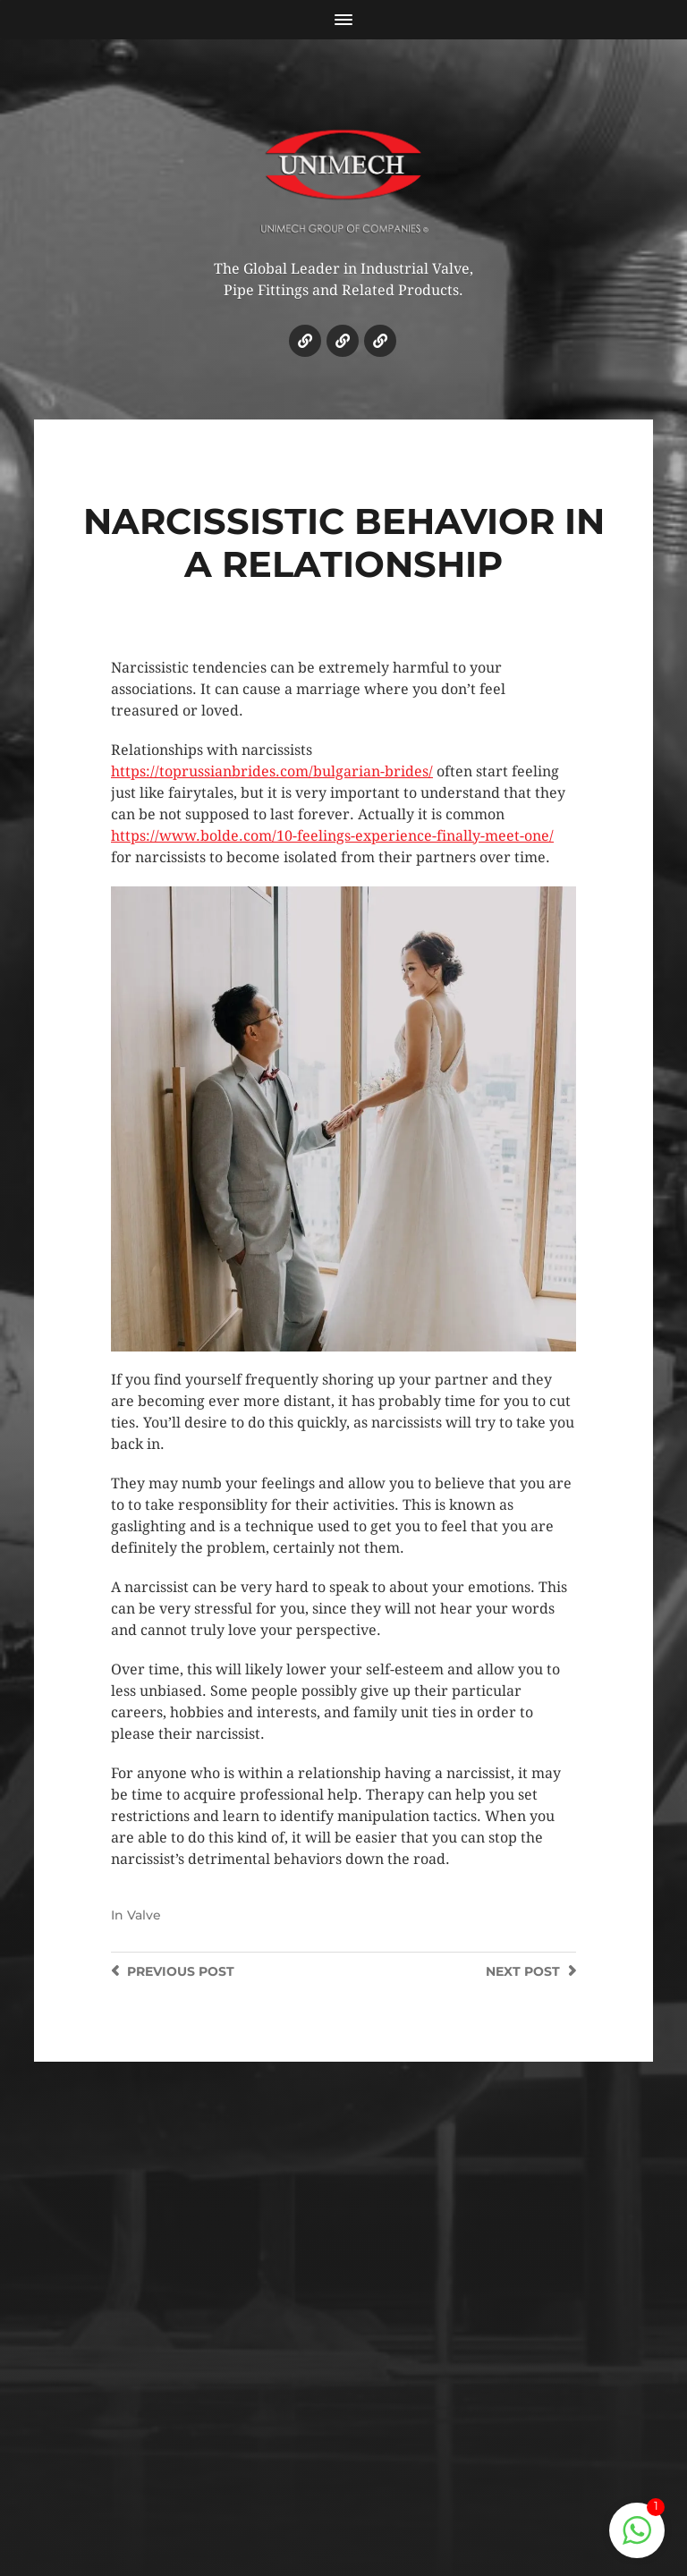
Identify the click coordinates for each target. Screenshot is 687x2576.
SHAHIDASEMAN (384, 2498)
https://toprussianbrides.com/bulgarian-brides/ (272, 771)
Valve (144, 1915)
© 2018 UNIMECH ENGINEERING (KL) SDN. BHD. (344, 2465)
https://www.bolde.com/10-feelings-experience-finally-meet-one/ (332, 835)
